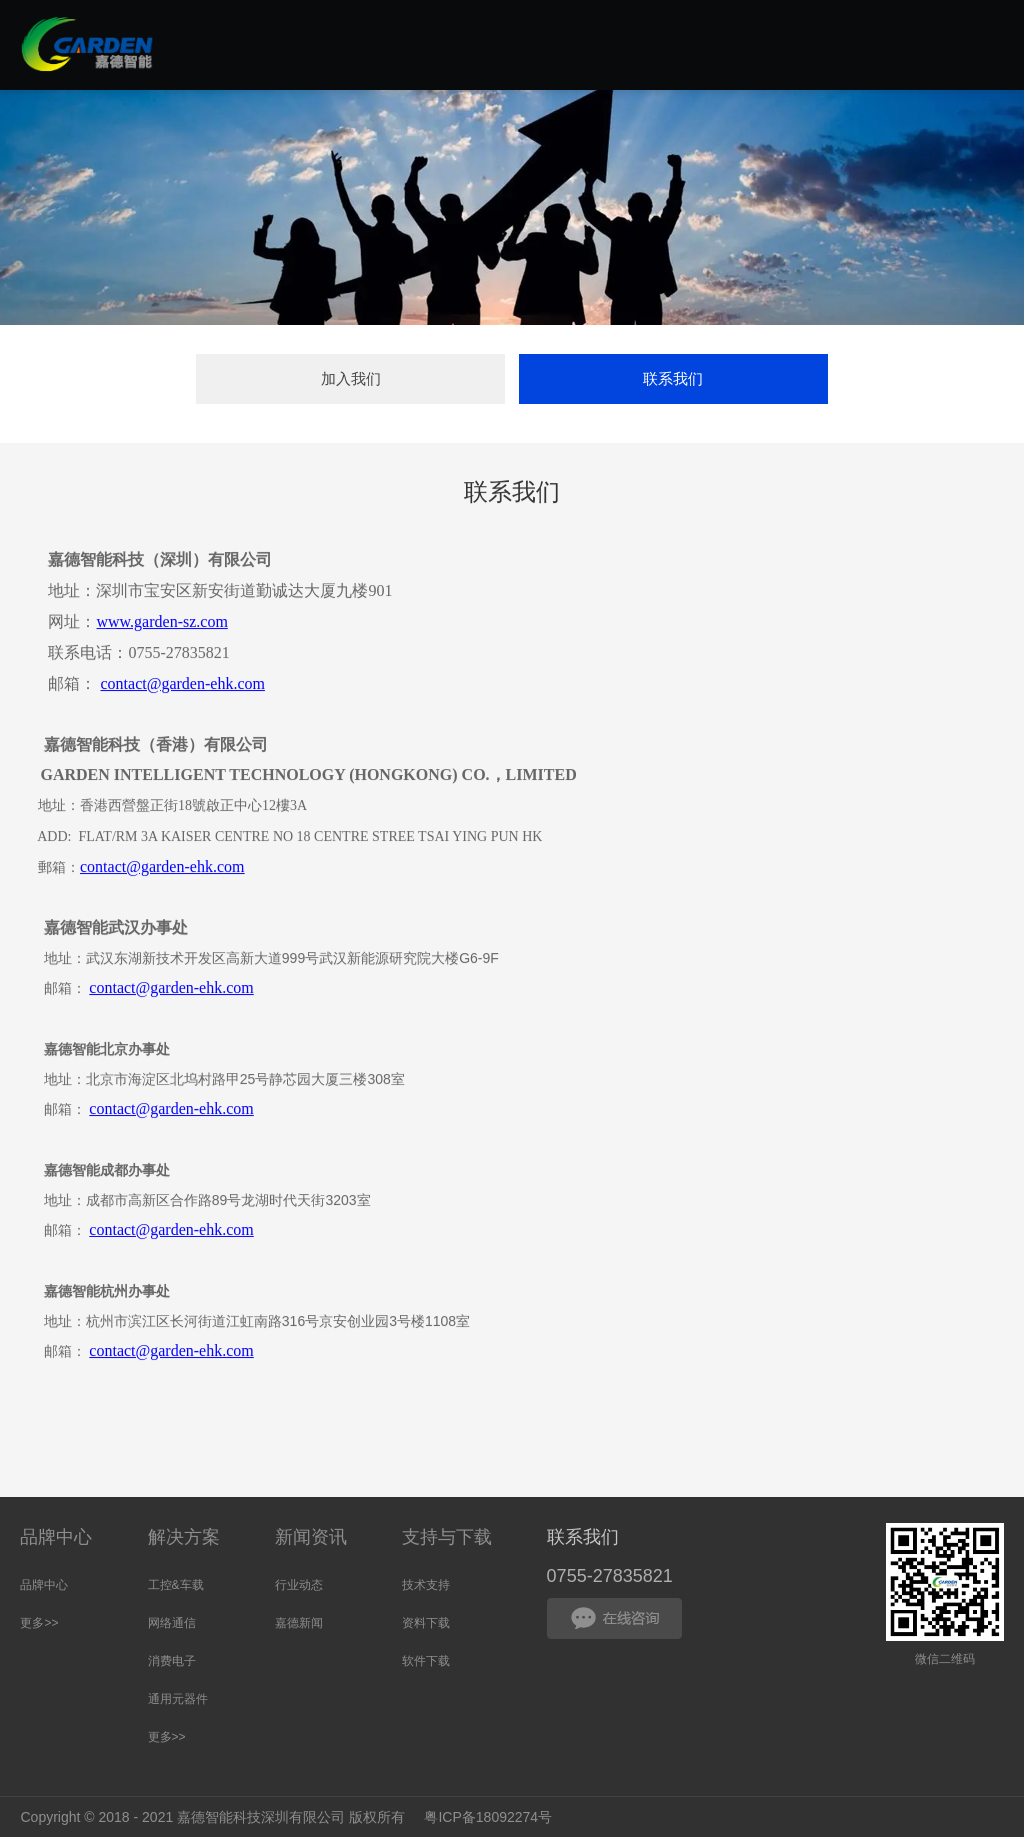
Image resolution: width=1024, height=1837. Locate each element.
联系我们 (673, 378)
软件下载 (426, 1661)
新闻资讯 (311, 1537)
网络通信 (172, 1623)
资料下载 (426, 1623)
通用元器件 (178, 1699)
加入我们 (351, 378)
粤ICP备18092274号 (488, 1817)
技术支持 (426, 1585)
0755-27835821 (610, 1576)
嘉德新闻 (299, 1623)
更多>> (39, 1623)
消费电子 (172, 1661)
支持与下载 (447, 1537)
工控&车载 (176, 1585)
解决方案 (184, 1537)
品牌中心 (56, 1537)
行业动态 (299, 1585)
